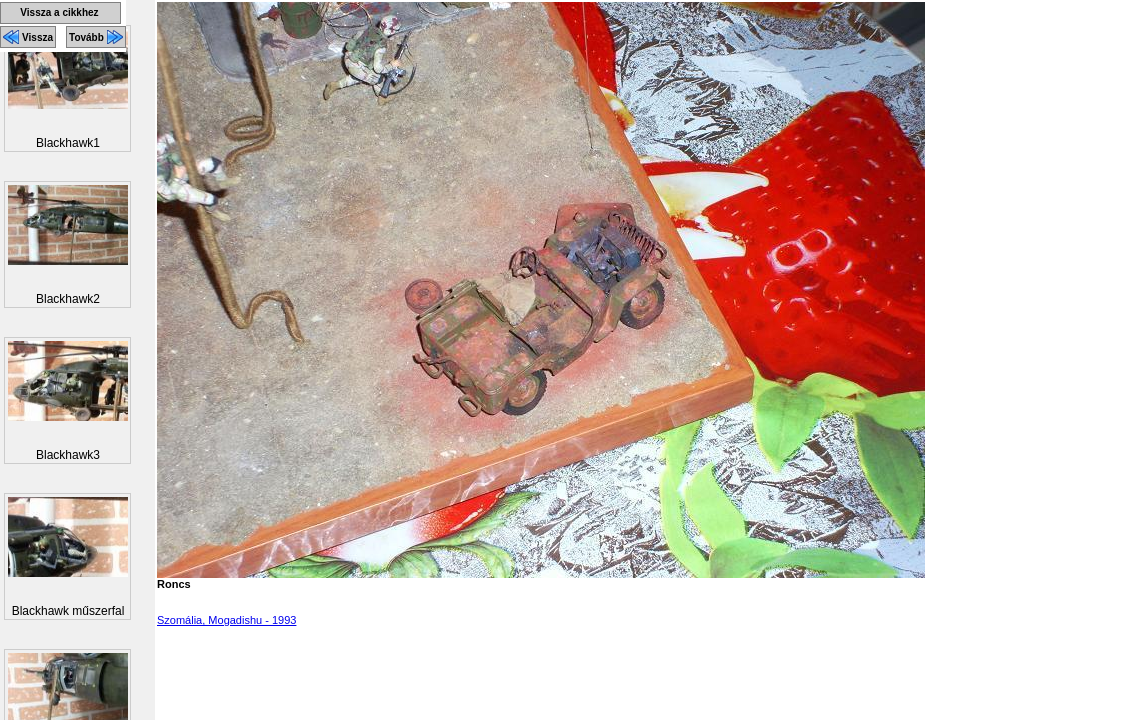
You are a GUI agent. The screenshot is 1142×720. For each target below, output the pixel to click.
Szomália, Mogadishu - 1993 (226, 620)
